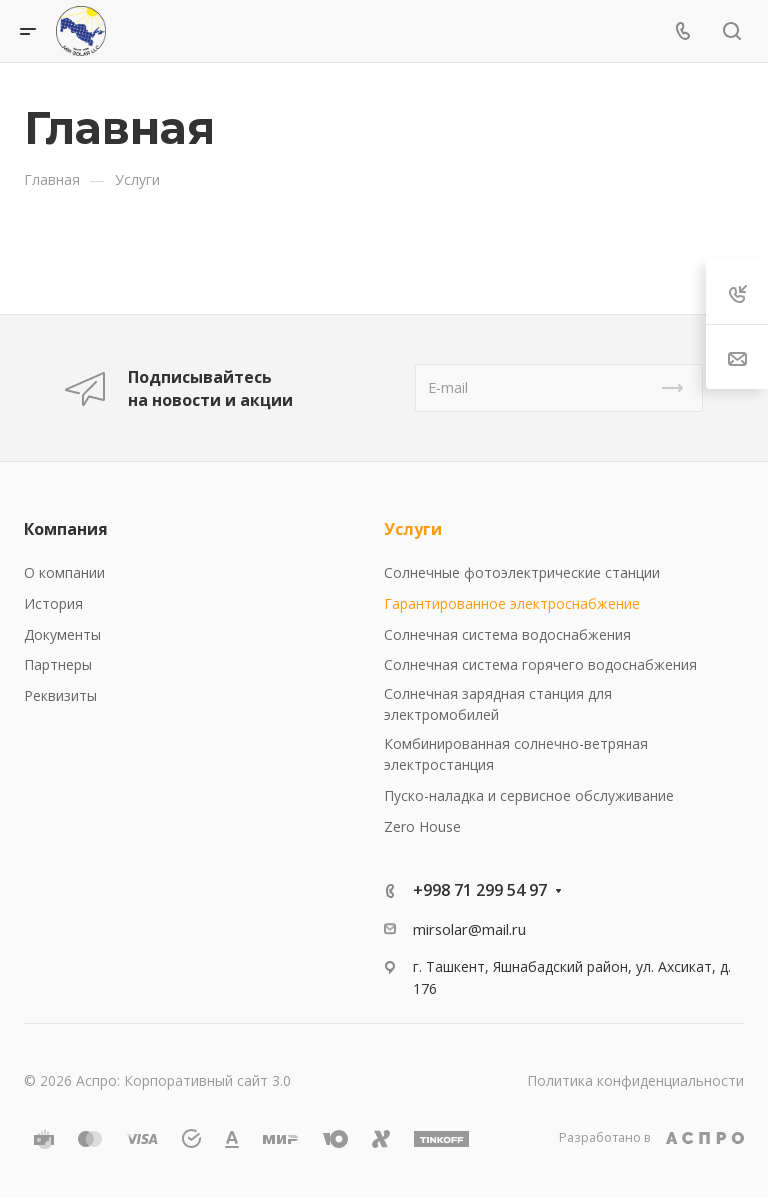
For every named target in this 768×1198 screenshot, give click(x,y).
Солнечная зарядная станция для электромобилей (498, 704)
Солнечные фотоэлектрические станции (522, 572)
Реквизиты (60, 695)
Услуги (413, 529)
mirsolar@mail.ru (469, 929)
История (53, 603)
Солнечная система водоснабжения (507, 634)
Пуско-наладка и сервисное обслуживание (529, 795)
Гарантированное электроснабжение (512, 603)
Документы (62, 634)
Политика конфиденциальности (635, 1080)
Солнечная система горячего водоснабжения (540, 664)
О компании (64, 572)
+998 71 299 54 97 (480, 890)
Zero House (422, 826)
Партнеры (58, 664)
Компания (66, 529)
